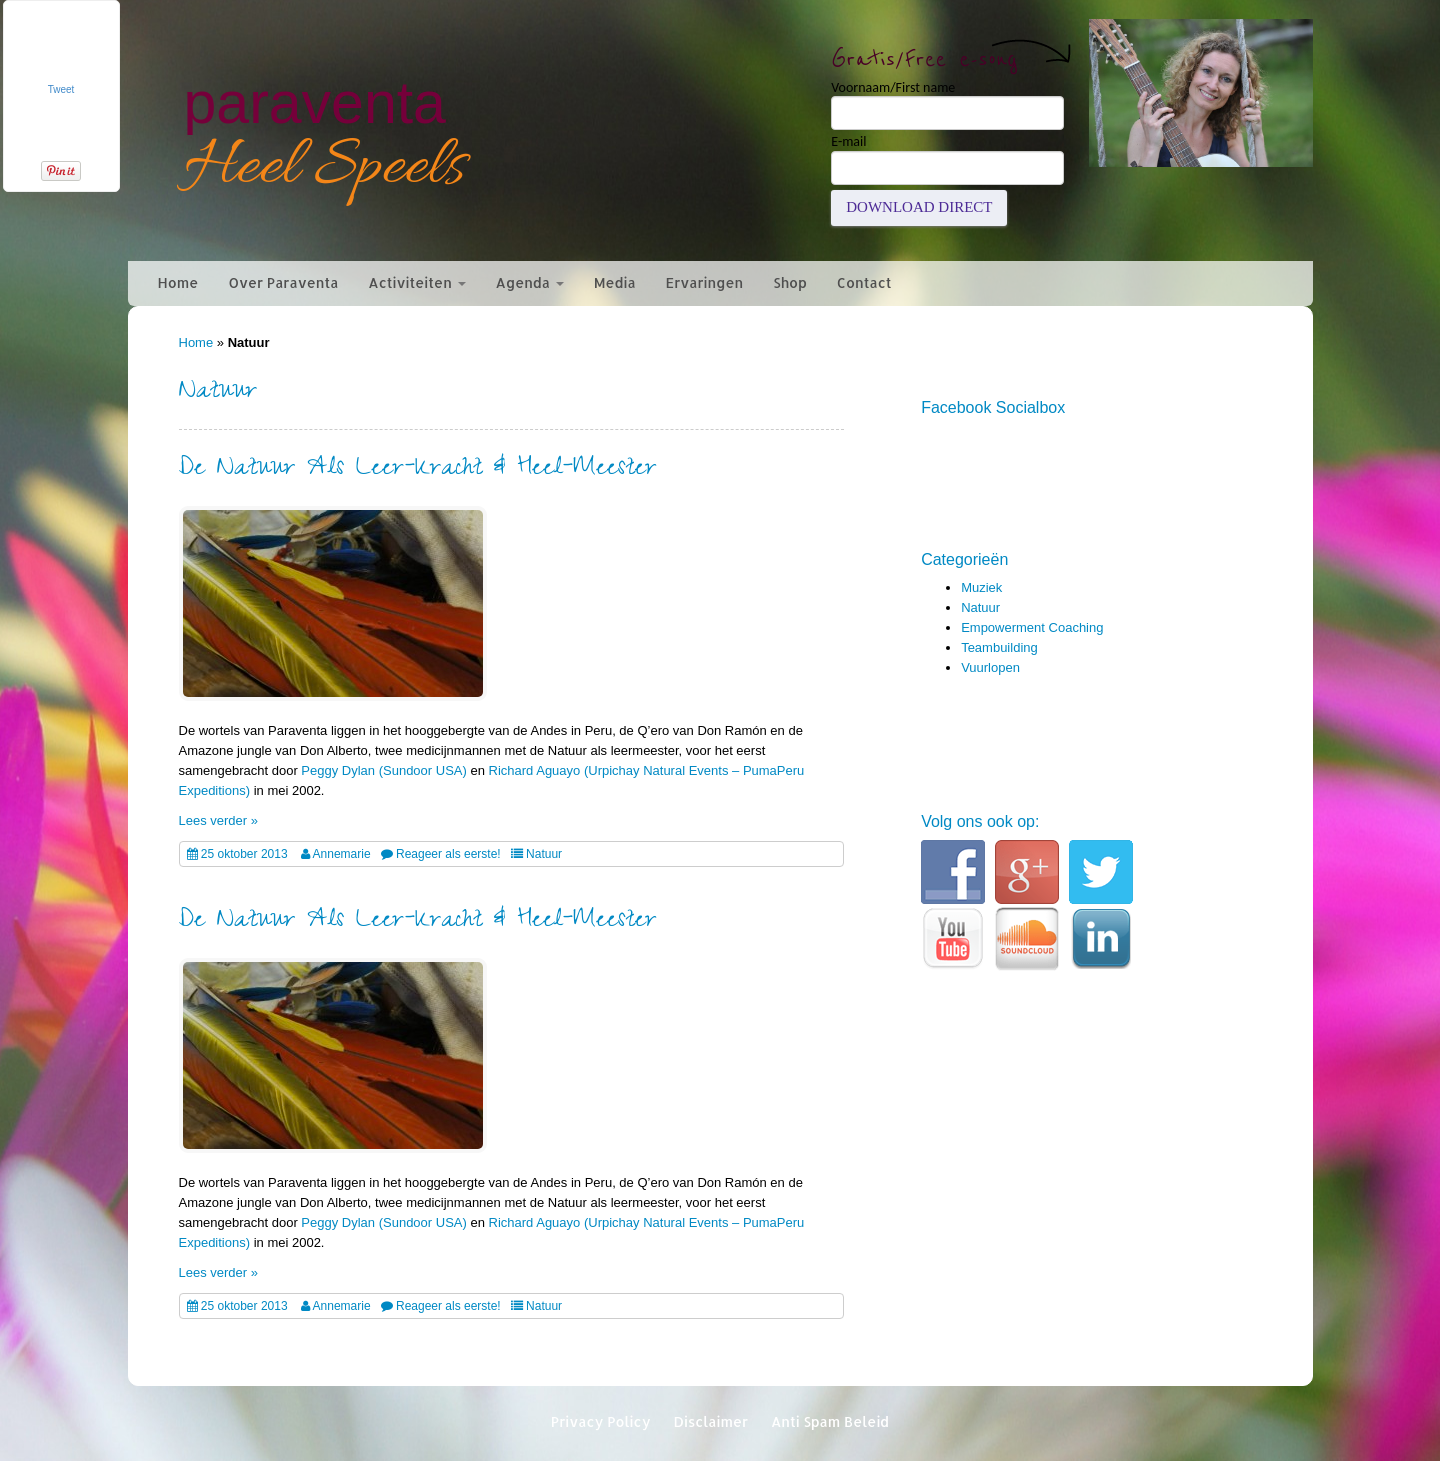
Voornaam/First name (893, 88)
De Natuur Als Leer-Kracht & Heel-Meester (418, 470)
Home (178, 282)
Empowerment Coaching (1032, 627)
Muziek (981, 587)
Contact (864, 282)
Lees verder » (219, 820)
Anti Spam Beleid (830, 1421)
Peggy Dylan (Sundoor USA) (383, 770)
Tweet (61, 89)
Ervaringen (705, 282)
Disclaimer (710, 1421)
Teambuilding (999, 647)
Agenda (530, 282)
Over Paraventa (283, 282)
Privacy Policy (601, 1421)
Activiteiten (416, 282)
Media (615, 282)
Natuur (544, 854)
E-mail (848, 142)
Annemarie (342, 854)
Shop (790, 282)
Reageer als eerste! (448, 854)
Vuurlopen (990, 667)
